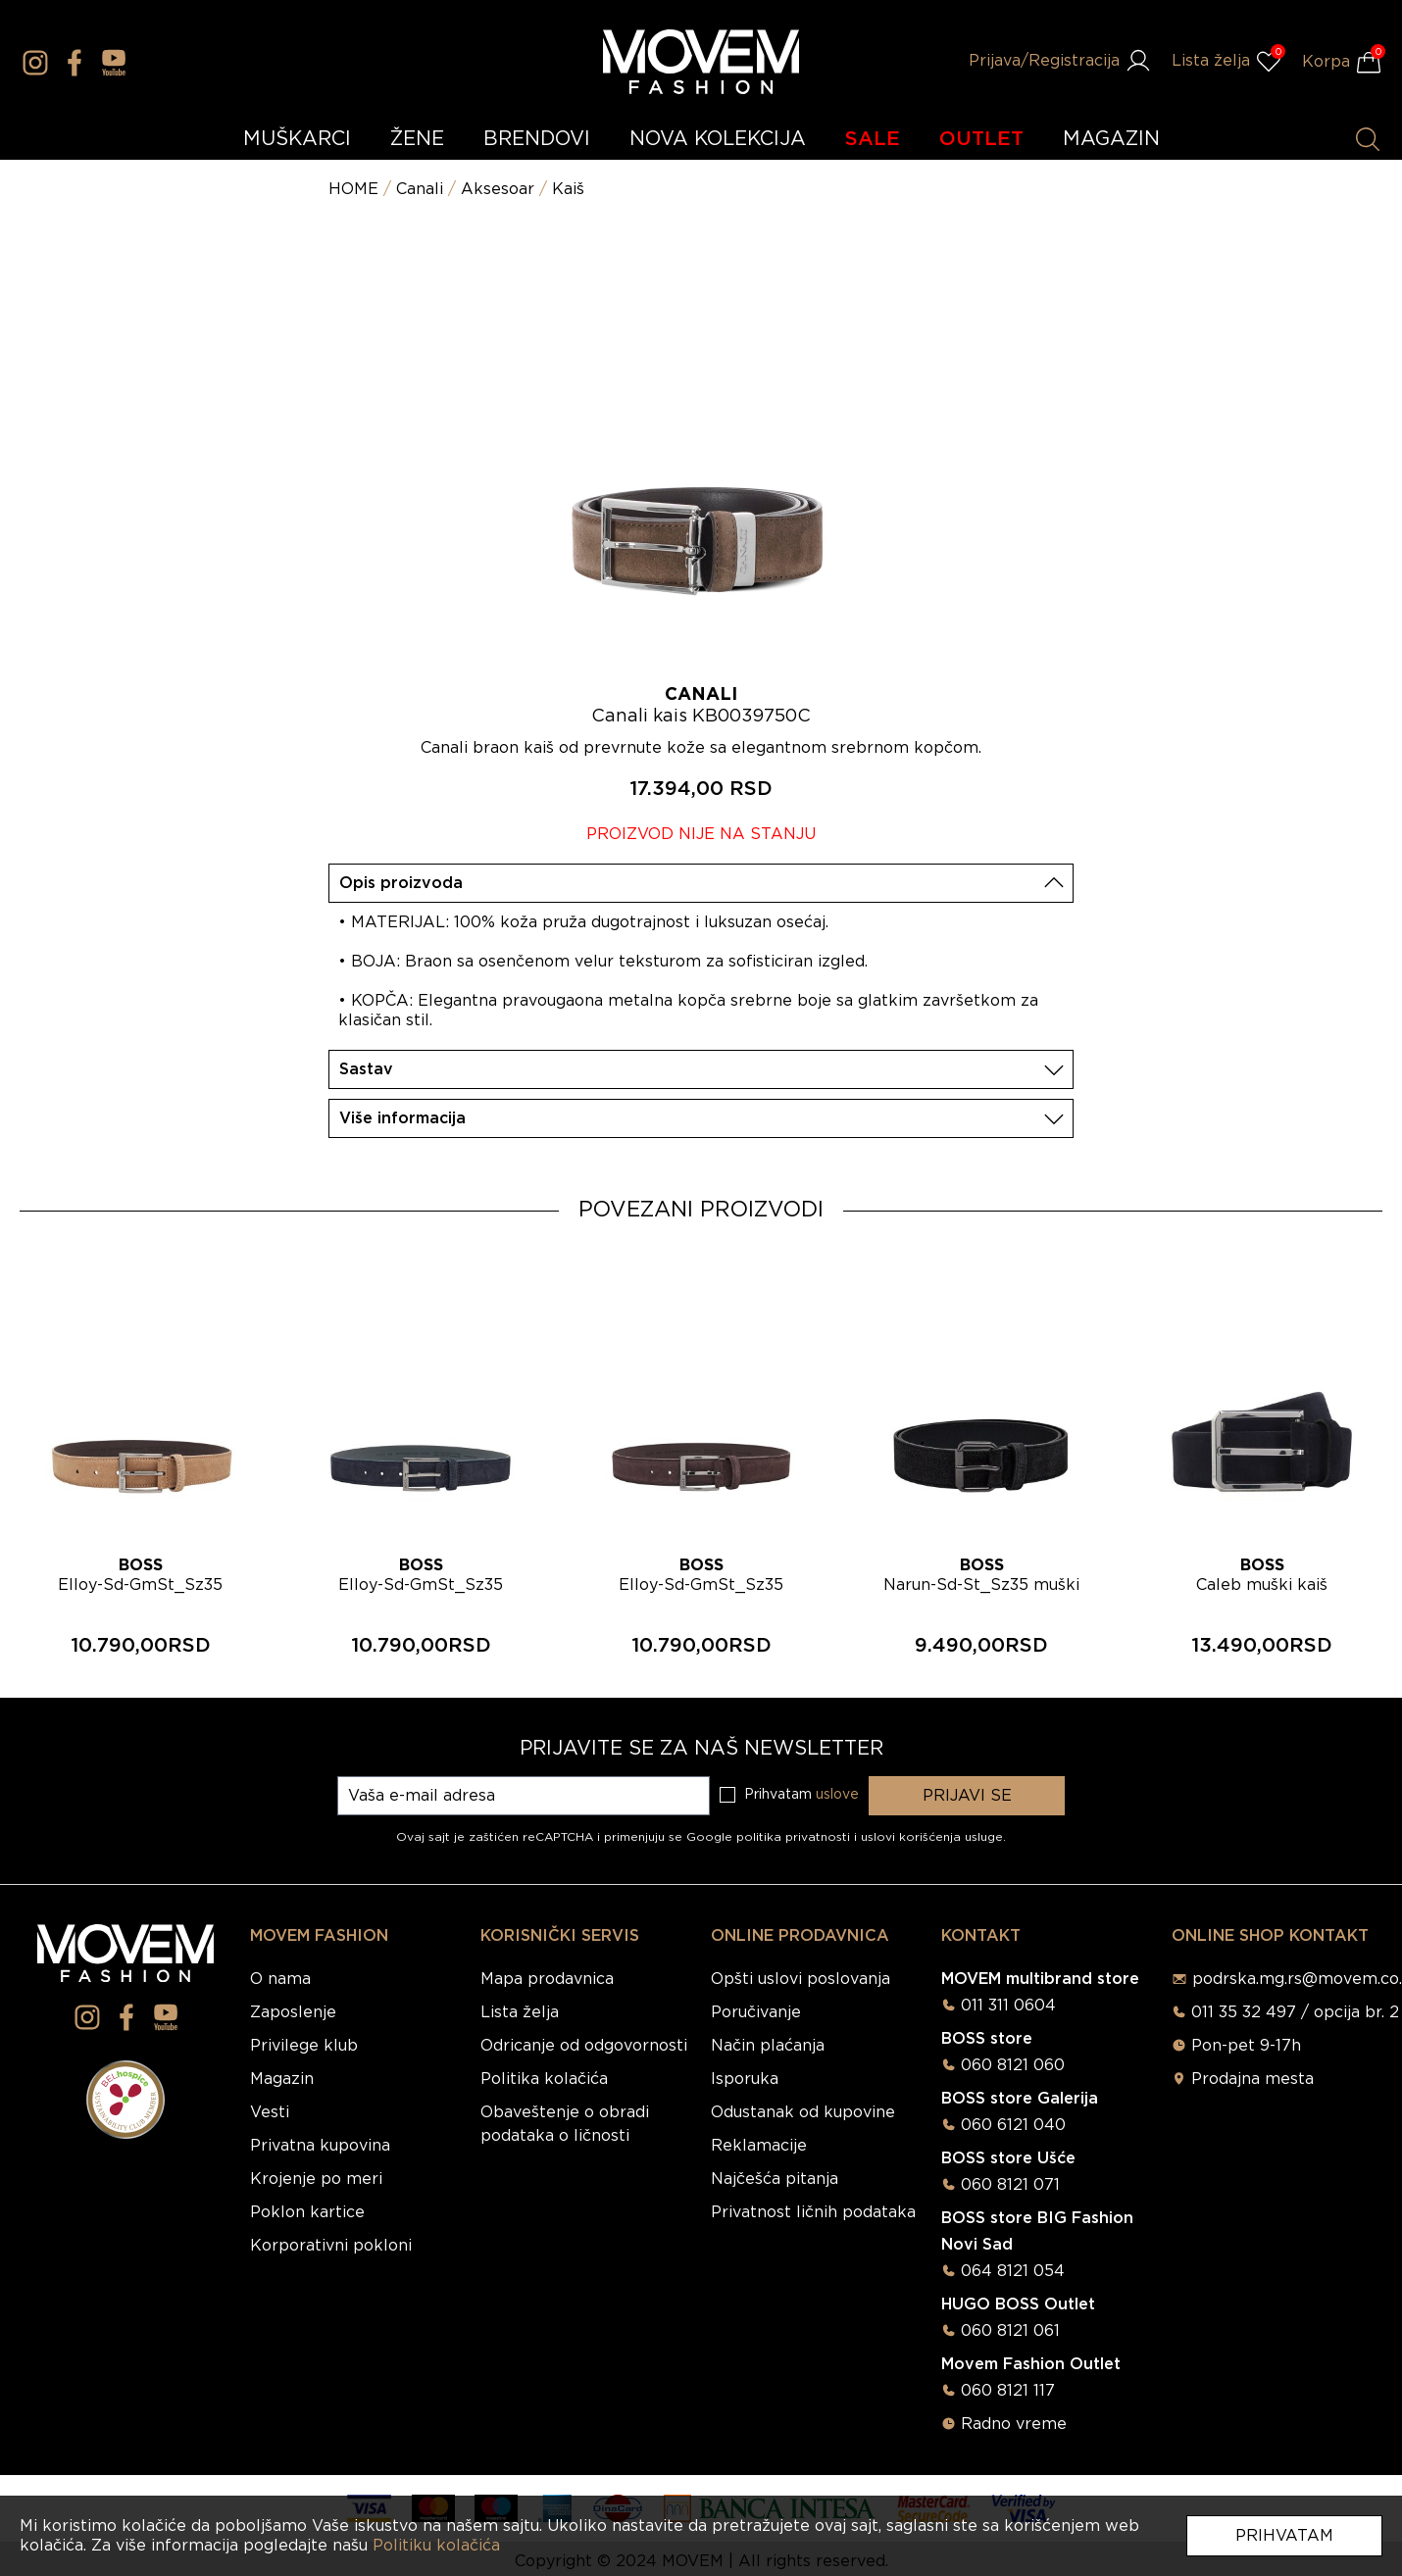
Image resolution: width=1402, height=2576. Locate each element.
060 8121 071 (1010, 2185)
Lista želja (519, 2012)
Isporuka (744, 2079)
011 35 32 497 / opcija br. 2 (1295, 2012)
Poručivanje (756, 2012)
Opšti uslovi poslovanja (800, 1979)
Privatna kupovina (320, 2146)
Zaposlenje (293, 2012)
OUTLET (981, 139)
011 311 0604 (1008, 2005)
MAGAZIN (1111, 139)
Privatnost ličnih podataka (813, 2212)
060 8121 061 (1010, 2331)
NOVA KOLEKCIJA (717, 139)
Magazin (282, 2079)
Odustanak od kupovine (803, 2112)
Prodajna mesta (1252, 2079)
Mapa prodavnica (547, 1979)
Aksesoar (497, 189)
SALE (872, 139)
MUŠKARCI (297, 139)
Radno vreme (1014, 2424)
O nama (280, 1979)
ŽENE (417, 139)
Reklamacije (759, 2146)
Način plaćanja (768, 2046)
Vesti (269, 2112)
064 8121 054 (1013, 2271)
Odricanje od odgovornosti (583, 2046)
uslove (837, 1795)
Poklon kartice (307, 2212)
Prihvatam (1284, 2536)
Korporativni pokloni (331, 2246)
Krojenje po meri (316, 2179)
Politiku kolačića (436, 2545)
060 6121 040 (1013, 2125)
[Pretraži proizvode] (1367, 139)
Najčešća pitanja (774, 2179)
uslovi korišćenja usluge (932, 1837)
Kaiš (568, 189)
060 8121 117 (1008, 2391)
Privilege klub (304, 2046)
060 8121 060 (1013, 2065)
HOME (353, 189)
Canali (419, 189)
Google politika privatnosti (770, 1837)
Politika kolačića (544, 2079)
